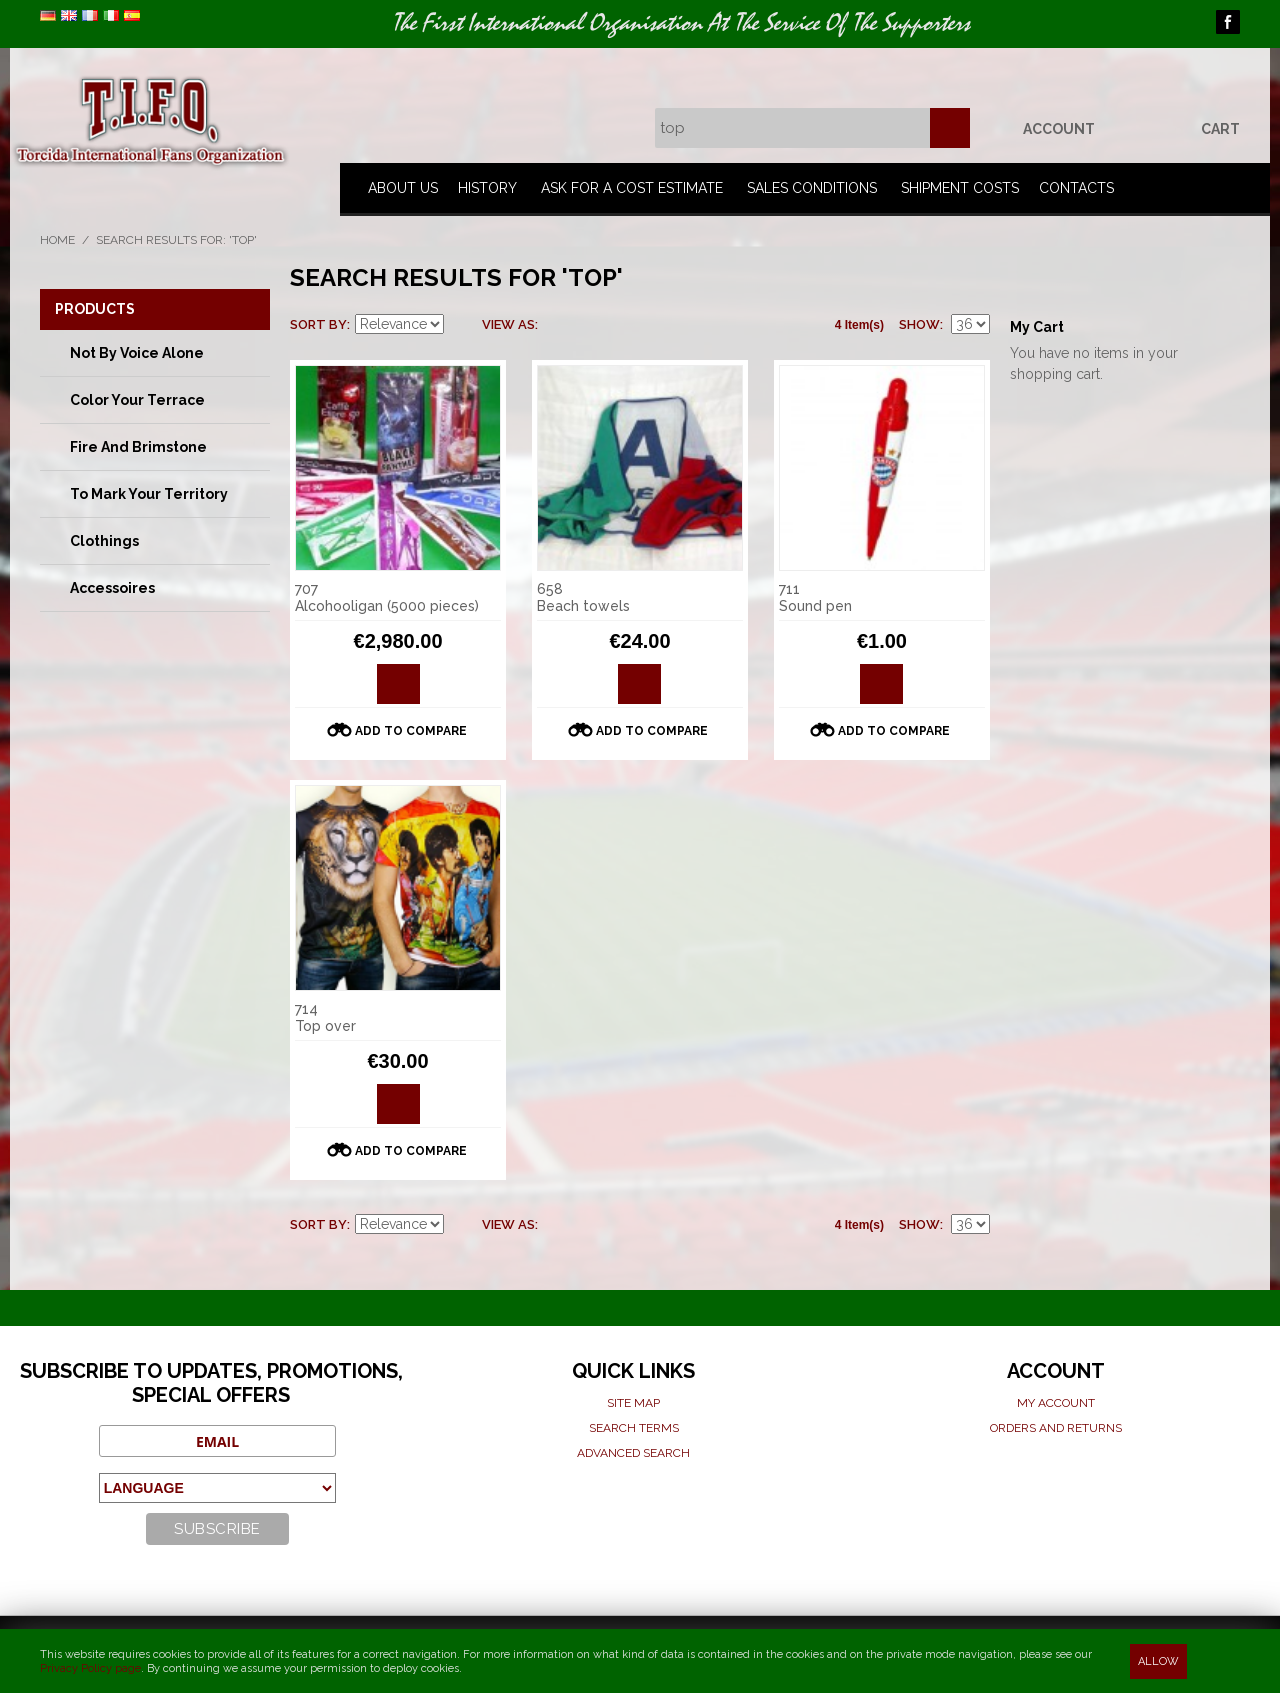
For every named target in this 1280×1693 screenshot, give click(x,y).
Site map (633, 1403)
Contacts (1076, 188)
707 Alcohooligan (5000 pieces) (387, 597)
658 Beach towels (583, 597)
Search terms (634, 1428)
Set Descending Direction (462, 325)
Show (919, 324)
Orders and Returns (1056, 1428)
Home (57, 240)
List (593, 325)
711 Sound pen (815, 597)
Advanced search (633, 1453)
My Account (1056, 1403)
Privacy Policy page (90, 1668)
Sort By (318, 324)
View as (508, 324)
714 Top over (325, 1017)
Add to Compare (411, 731)
